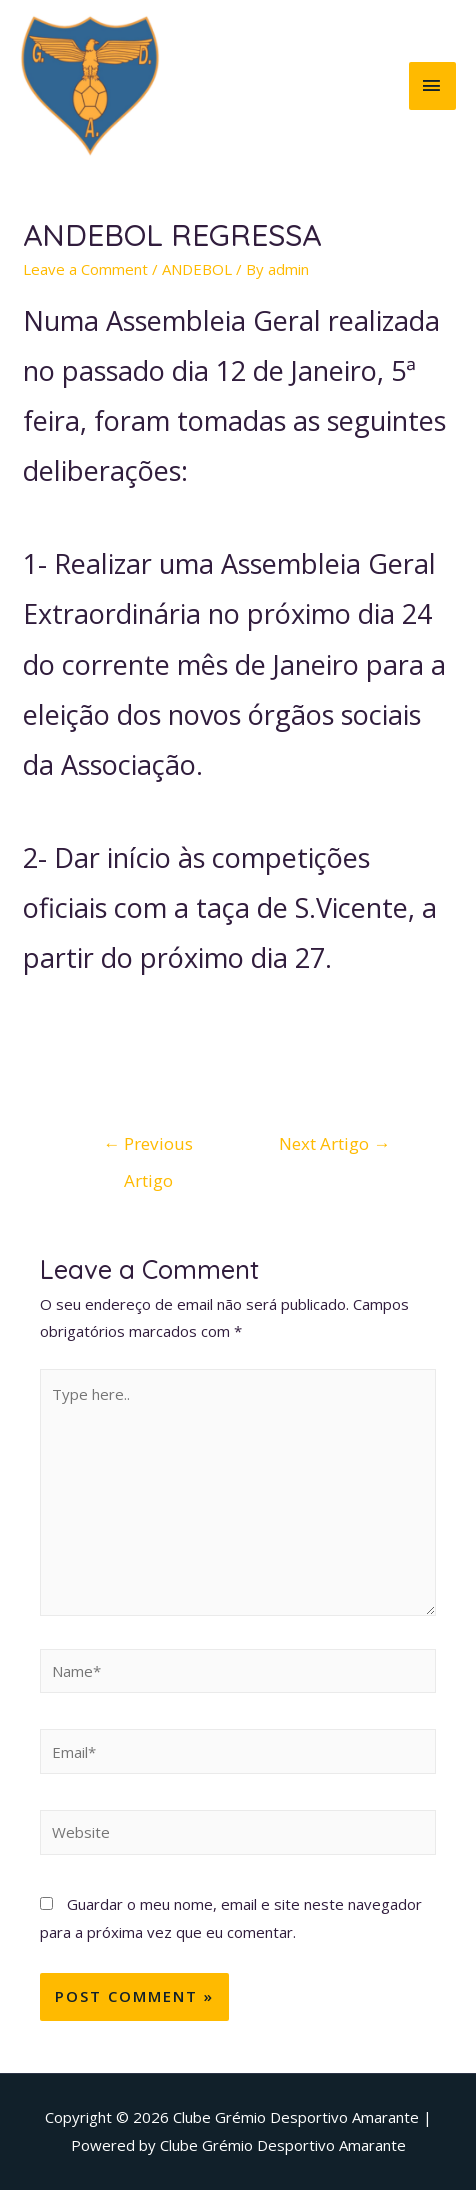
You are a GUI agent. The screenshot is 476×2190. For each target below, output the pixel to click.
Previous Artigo (148, 1149)
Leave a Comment (85, 269)
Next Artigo (334, 1143)
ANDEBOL (197, 269)
